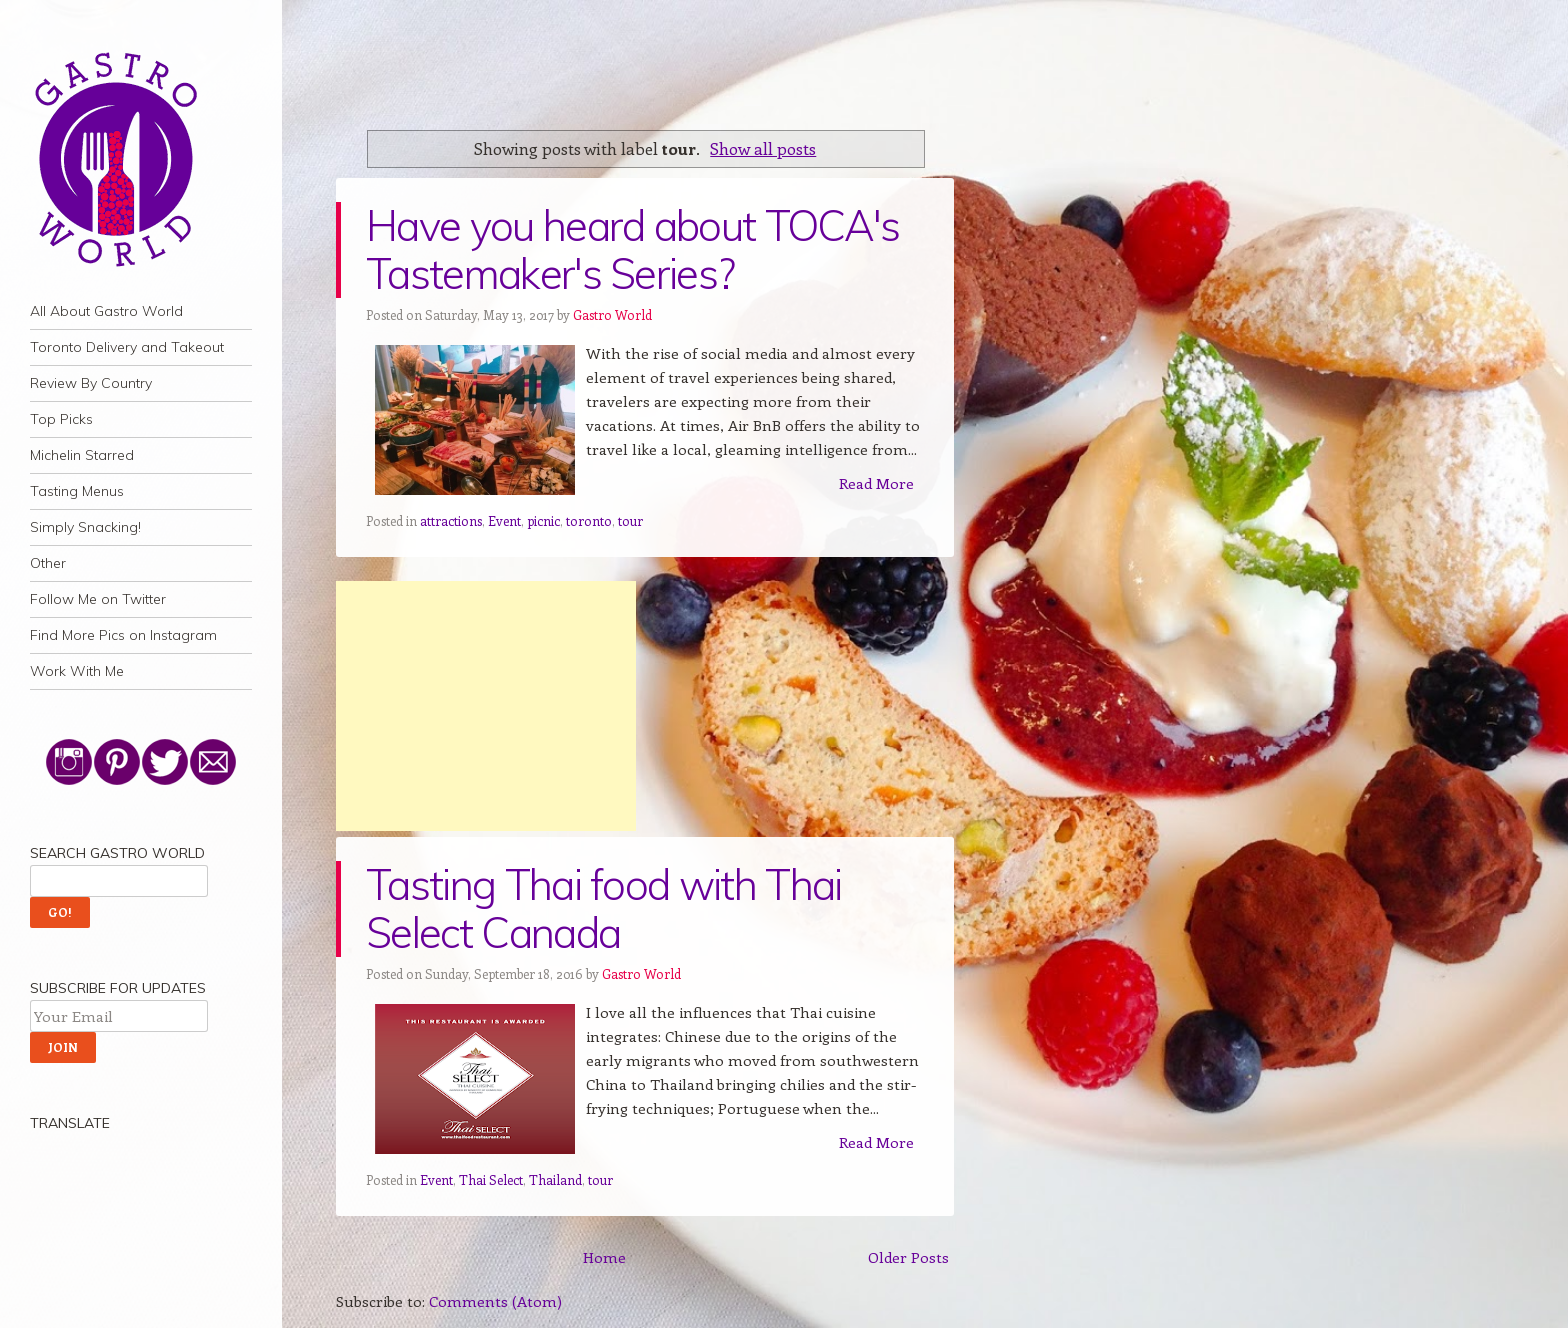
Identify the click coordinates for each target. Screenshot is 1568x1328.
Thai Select (491, 1179)
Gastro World (612, 314)
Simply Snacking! (85, 527)
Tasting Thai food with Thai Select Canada (604, 908)
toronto (589, 520)
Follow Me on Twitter (98, 599)
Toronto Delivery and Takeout (127, 347)
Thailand (555, 1179)
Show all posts (763, 148)
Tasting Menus (77, 491)
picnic (543, 520)
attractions (451, 520)
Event (504, 520)
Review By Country (91, 383)
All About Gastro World (106, 311)
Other (48, 563)
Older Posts (908, 1257)
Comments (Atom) (495, 1301)
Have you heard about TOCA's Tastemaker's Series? (633, 249)
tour (630, 520)
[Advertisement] (486, 706)
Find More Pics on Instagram (123, 635)
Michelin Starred (82, 455)
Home (604, 1257)
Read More (876, 483)
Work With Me (77, 671)
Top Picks (61, 419)
